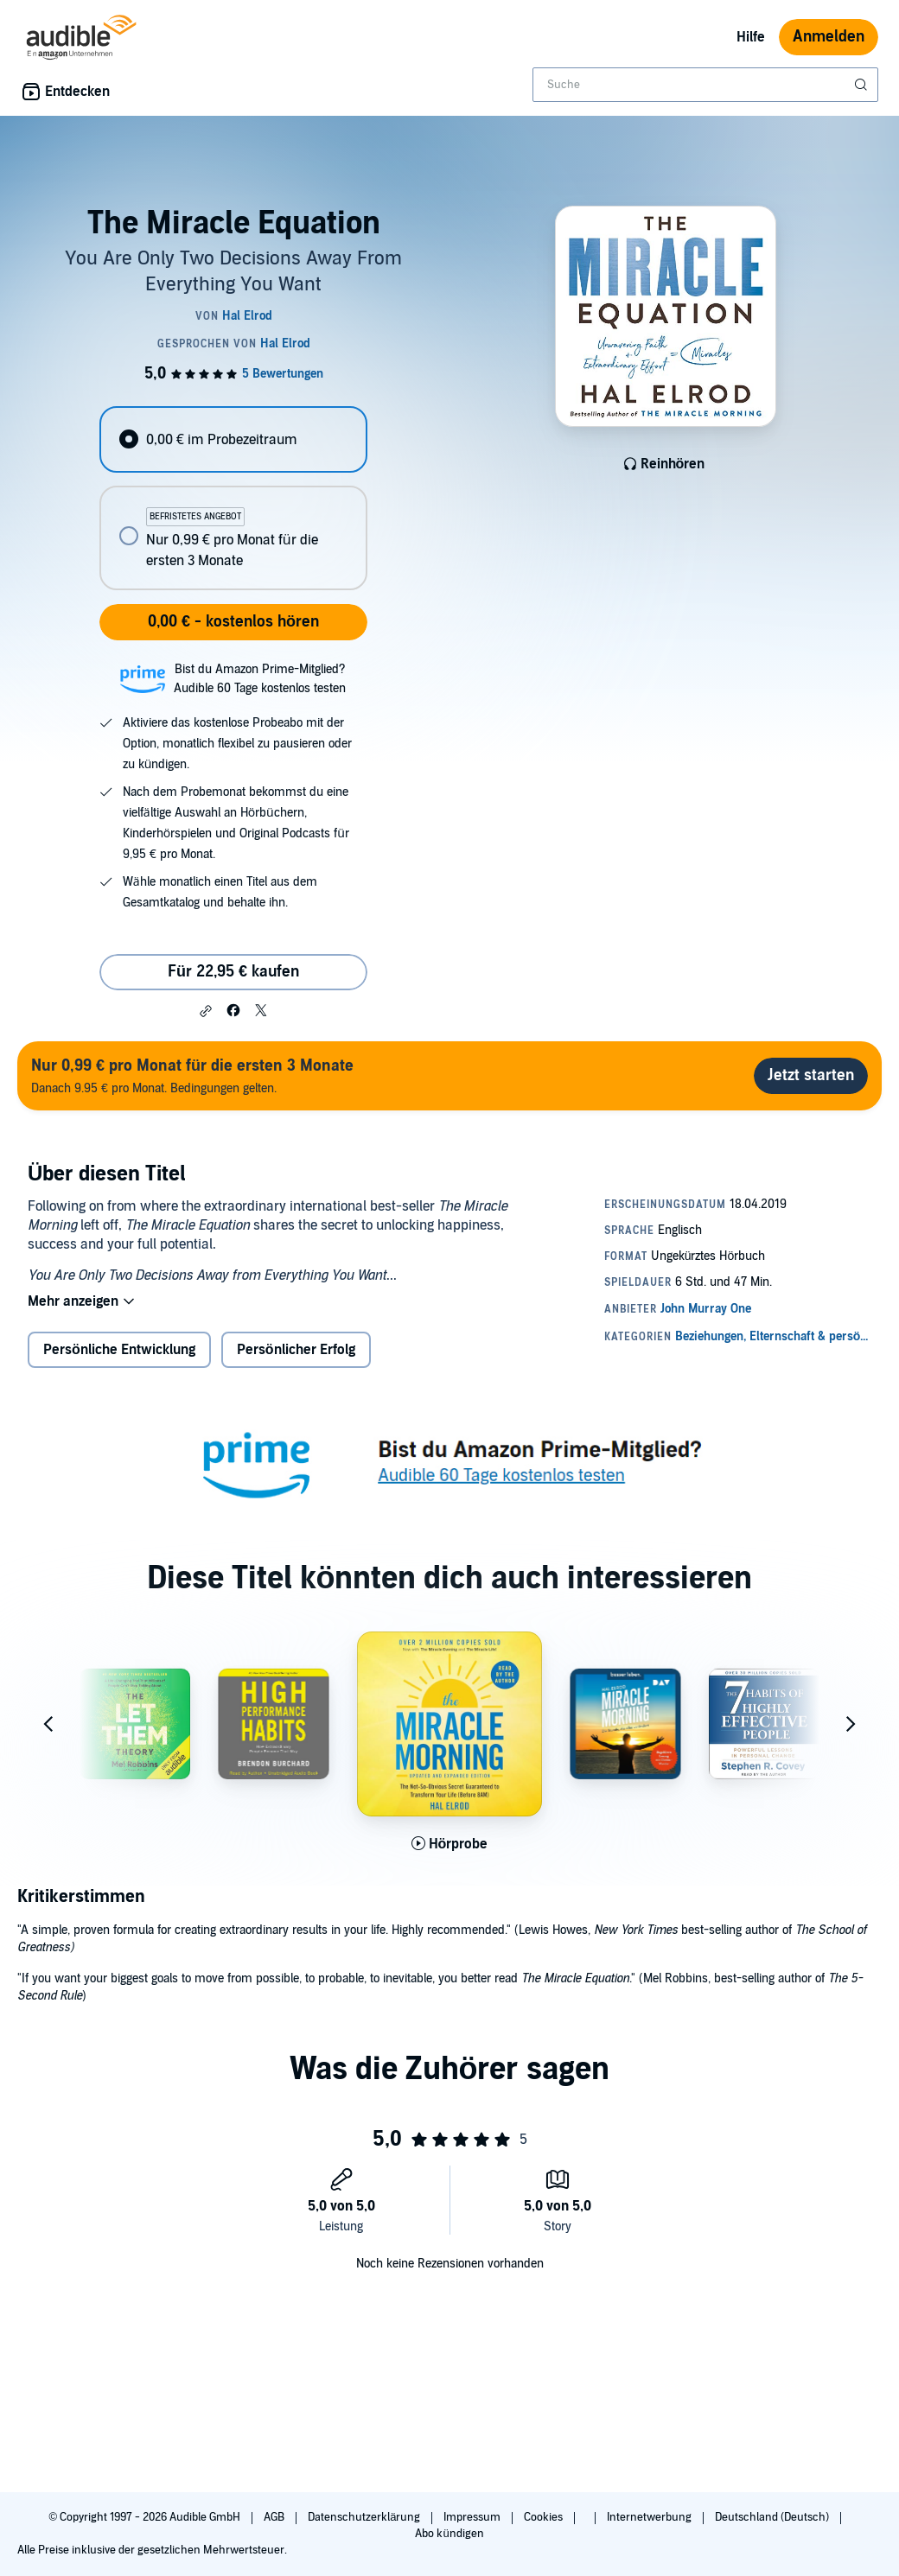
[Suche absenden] (862, 84)
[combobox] (705, 84)
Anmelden (828, 37)
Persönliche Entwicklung (119, 1349)
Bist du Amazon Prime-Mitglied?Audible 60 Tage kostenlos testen (260, 679)
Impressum (473, 2517)
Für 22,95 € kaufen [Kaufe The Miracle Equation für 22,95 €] (233, 972)
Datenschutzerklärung (365, 2517)
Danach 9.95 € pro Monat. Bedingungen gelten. (192, 1075)
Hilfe (750, 37)
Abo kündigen (449, 2534)
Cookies (544, 2517)
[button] (206, 1011)
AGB (275, 2517)
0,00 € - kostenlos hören (233, 622)
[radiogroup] (233, 498)
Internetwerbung (650, 2517)
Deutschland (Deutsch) (773, 2517)
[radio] (233, 439)
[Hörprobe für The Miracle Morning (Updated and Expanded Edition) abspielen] (450, 1844)
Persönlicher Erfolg (296, 1349)
